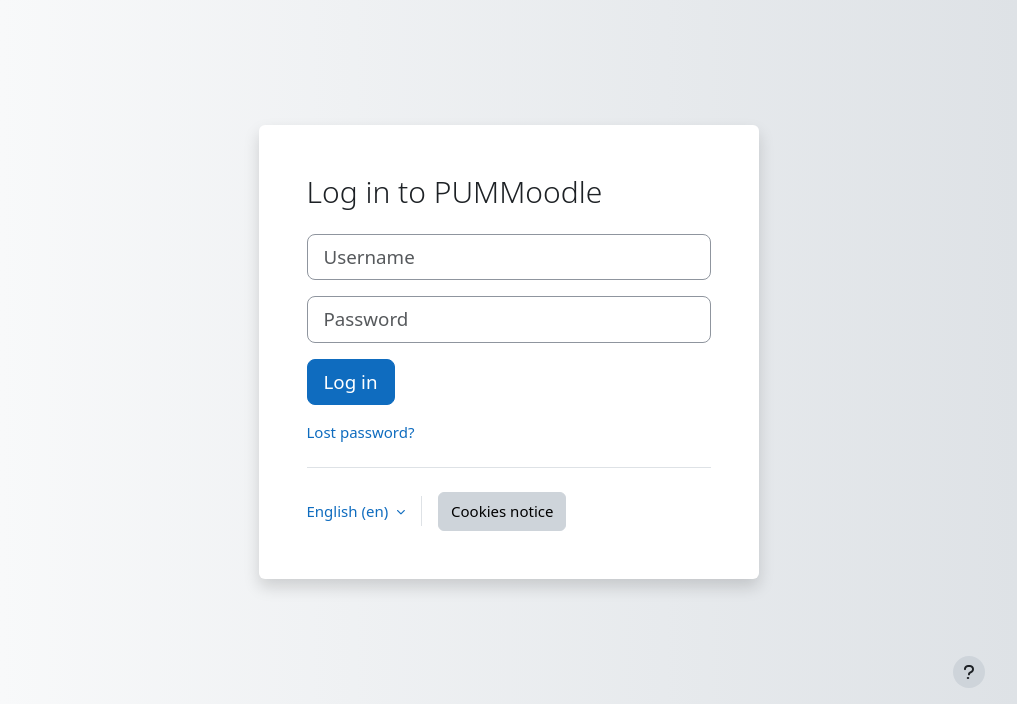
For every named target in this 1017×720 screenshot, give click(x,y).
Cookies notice (502, 511)
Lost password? (361, 432)
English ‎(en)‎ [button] (350, 511)
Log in (351, 381)
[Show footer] (969, 672)
